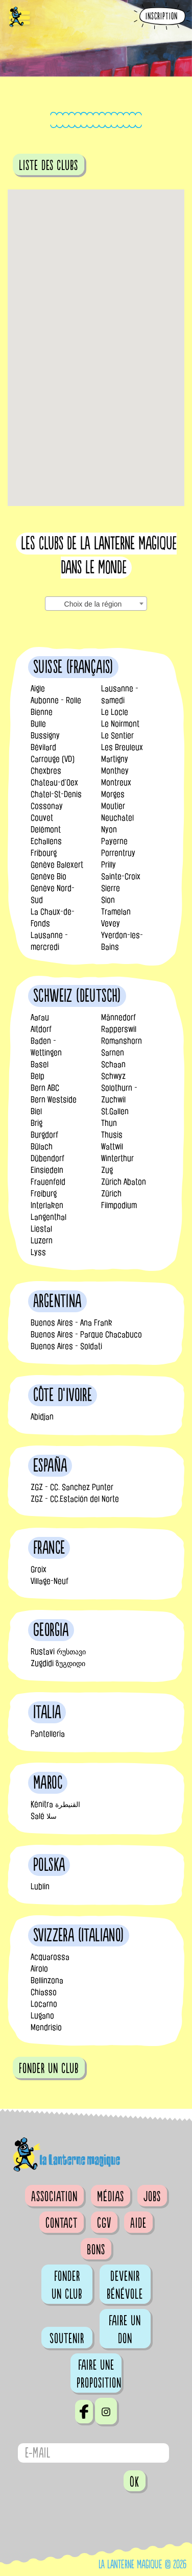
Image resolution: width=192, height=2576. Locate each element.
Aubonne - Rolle (56, 700)
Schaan (113, 1064)
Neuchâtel (117, 817)
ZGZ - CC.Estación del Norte (75, 1499)
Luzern (42, 1240)
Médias (110, 2196)
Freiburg (44, 1193)
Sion (108, 900)
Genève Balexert (57, 864)
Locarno (44, 2004)
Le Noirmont (120, 723)
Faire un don (125, 2330)
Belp (37, 1076)
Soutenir (67, 2338)
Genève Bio (48, 876)
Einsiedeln (47, 1170)
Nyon (109, 829)
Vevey (110, 923)
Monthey (115, 770)
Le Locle (114, 712)
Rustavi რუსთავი (58, 1651)
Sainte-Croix (120, 876)
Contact (61, 2223)
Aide (138, 2223)
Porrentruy (118, 853)
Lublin (40, 1886)
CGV (104, 2223)
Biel (36, 1111)
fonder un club (49, 2068)
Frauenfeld (48, 1181)
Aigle (38, 688)
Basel (40, 1064)
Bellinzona (47, 1980)
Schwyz (113, 1076)
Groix (38, 1569)
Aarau (40, 1017)
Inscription (162, 16)
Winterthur (117, 1158)
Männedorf (118, 1017)
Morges (113, 794)
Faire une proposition (99, 2374)
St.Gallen (115, 1111)
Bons (96, 2250)
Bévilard (43, 747)
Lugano (42, 2015)
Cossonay (47, 806)
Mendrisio (46, 2027)
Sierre (110, 888)
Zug (107, 1170)
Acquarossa (50, 1957)
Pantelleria (48, 1733)
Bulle (38, 723)
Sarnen (112, 1052)
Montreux (116, 782)
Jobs (152, 2196)
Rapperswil (118, 1029)
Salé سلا (44, 1816)
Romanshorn (121, 1041)
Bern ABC (45, 1088)
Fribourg (44, 853)
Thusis (112, 1134)
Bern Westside (54, 1099)
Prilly (108, 864)
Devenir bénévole (125, 2285)
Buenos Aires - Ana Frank (71, 1322)
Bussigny (45, 735)
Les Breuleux (122, 747)
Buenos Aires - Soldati (66, 1346)
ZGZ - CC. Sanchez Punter (72, 1487)
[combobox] (96, 603)
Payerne (114, 841)
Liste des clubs (48, 165)
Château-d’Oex (54, 782)
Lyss (38, 1252)
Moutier (113, 806)
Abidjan (42, 1416)
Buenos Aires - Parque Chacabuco (86, 1334)
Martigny (114, 759)
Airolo (39, 1968)
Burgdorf (44, 1134)
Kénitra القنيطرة (55, 1804)
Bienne (42, 712)
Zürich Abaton (123, 1181)
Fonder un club (67, 2285)
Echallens (46, 841)
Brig (36, 1123)
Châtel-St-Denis (56, 794)
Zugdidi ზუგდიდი (58, 1663)
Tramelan (116, 911)
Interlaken (47, 1205)
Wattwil (112, 1146)
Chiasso (44, 1992)
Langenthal (48, 1217)
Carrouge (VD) (53, 759)
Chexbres (46, 770)
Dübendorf (47, 1158)
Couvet (42, 817)
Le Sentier (117, 735)
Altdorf (41, 1029)
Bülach (42, 1146)
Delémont (46, 829)
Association (54, 2196)
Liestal (41, 1228)
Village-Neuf (49, 1581)
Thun (109, 1123)
